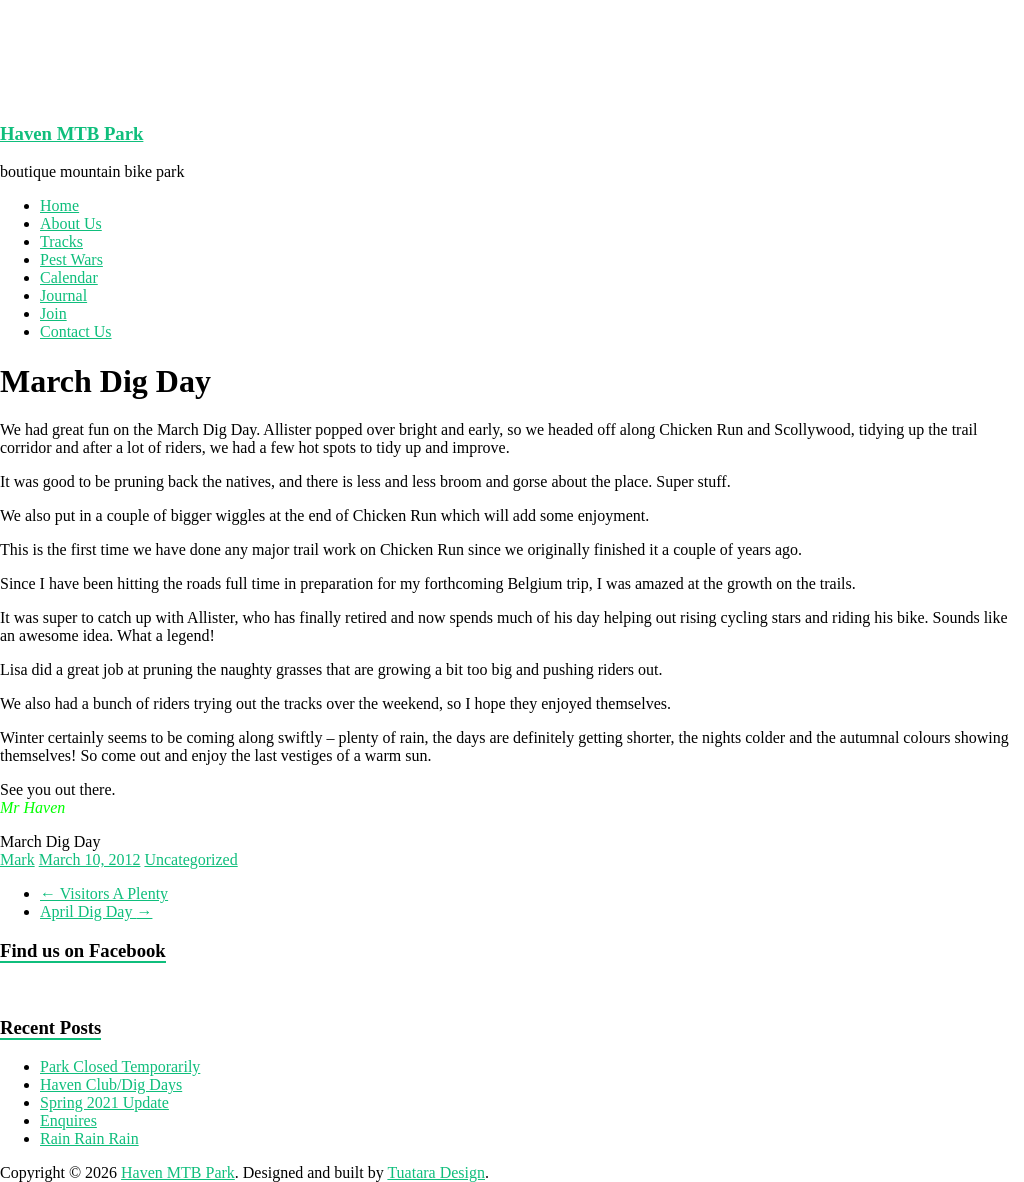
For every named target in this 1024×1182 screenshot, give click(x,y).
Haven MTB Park (71, 133)
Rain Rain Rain (89, 1138)
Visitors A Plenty (104, 893)
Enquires (68, 1120)
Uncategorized (190, 859)
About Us (71, 223)
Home (59, 205)
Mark (17, 859)
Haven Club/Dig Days (111, 1084)
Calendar (69, 277)
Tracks (61, 241)
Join (53, 313)
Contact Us (76, 331)
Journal (63, 295)
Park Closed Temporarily (120, 1066)
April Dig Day (96, 911)
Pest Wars (71, 259)
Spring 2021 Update (104, 1102)
